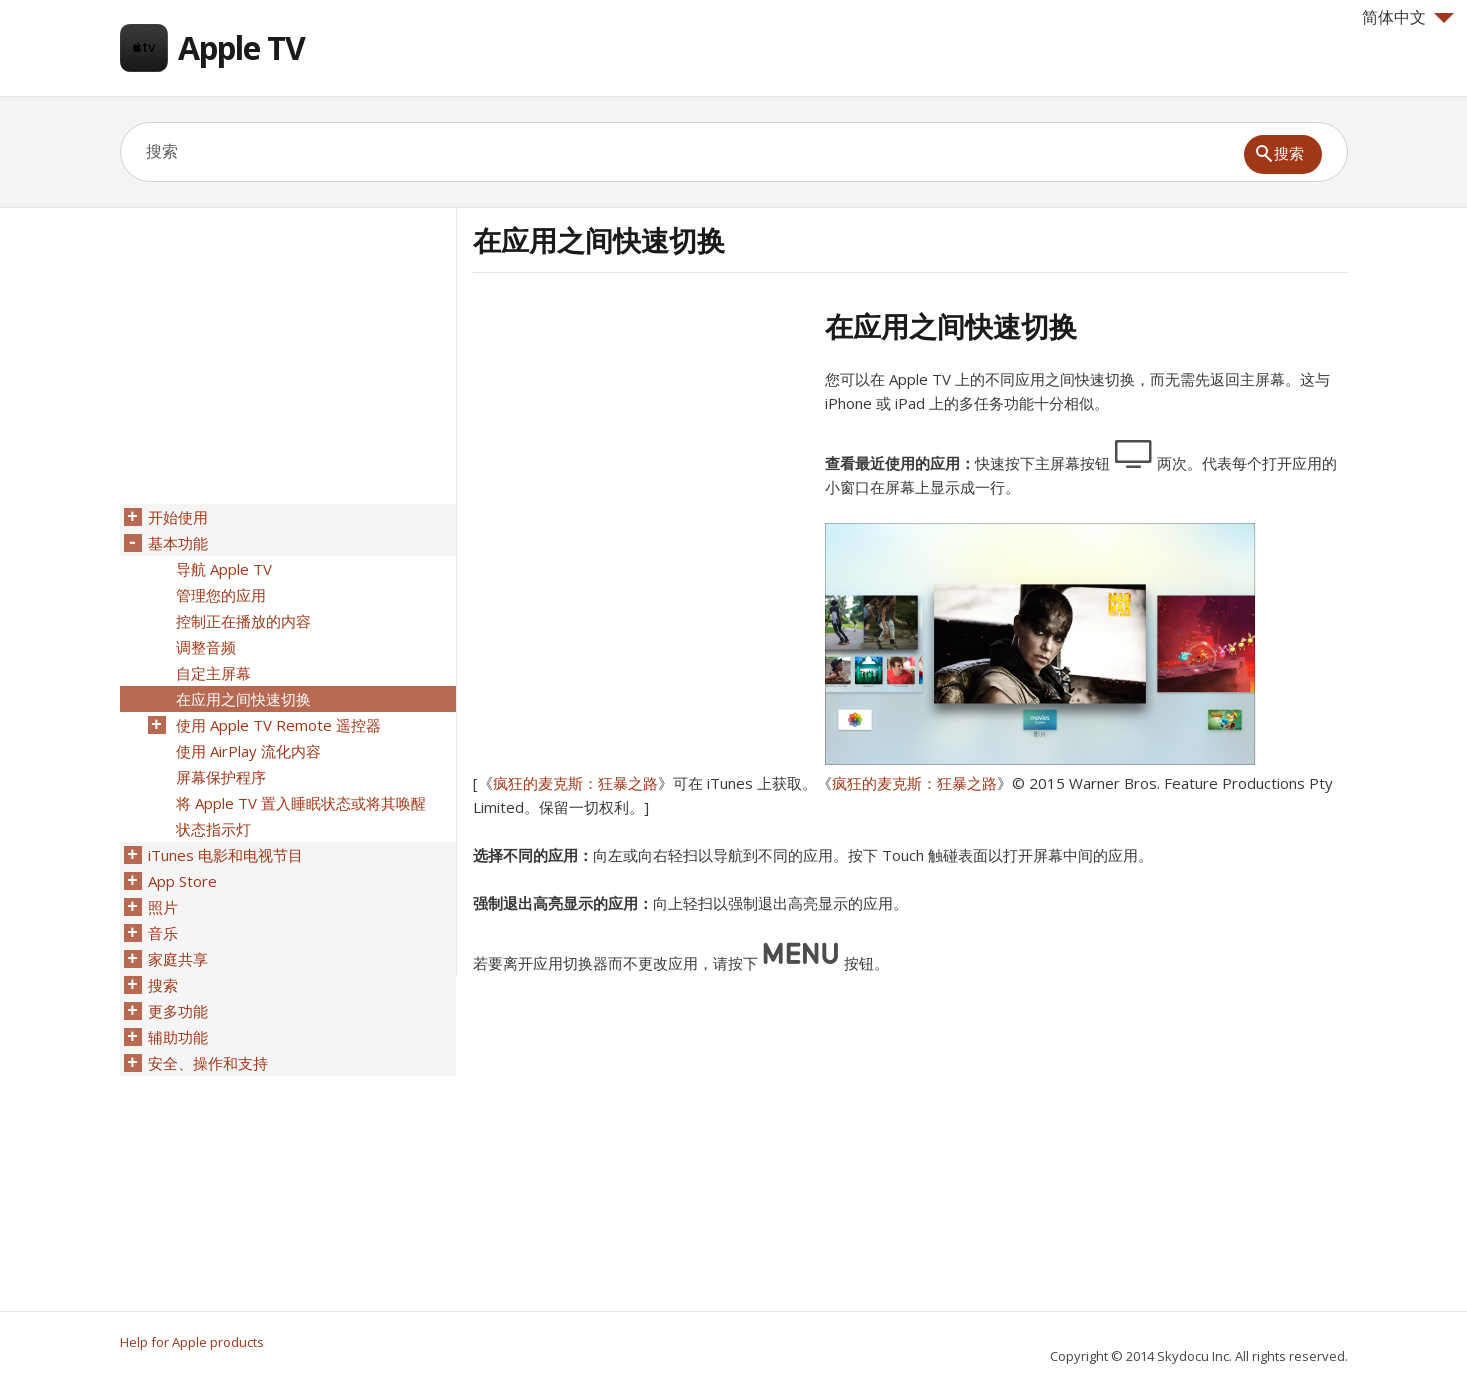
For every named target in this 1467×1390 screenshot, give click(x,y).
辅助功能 (178, 1037)
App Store (182, 881)
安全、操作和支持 (208, 1063)
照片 (163, 907)
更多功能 (178, 1011)
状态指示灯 (213, 829)
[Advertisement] (641, 449)
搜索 (163, 985)
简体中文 (1408, 17)
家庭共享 (178, 959)
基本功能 (178, 543)
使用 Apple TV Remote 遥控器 (278, 725)
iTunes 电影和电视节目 (225, 855)
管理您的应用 (221, 595)
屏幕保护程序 (221, 777)
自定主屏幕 (213, 673)
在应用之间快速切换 (243, 699)
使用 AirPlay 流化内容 (248, 751)
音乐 (163, 933)
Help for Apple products (192, 1342)
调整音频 (206, 647)
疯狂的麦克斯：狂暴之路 (575, 783)
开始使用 (178, 517)
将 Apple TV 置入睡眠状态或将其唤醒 (301, 803)
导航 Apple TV (224, 569)
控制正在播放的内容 (243, 621)
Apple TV (241, 47)
